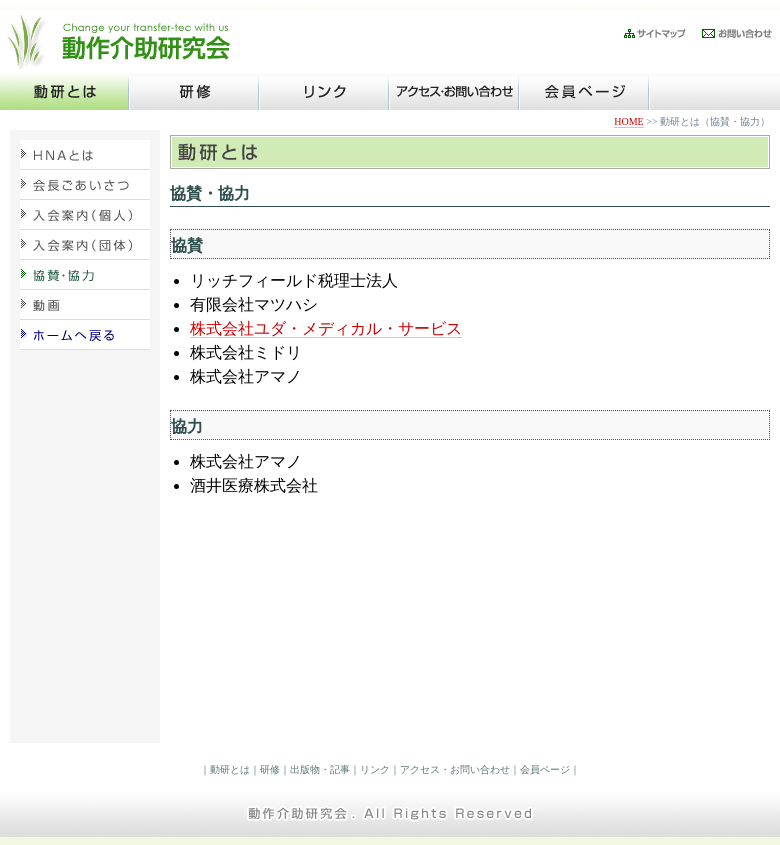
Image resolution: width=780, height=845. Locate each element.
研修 (270, 769)
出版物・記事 (320, 769)
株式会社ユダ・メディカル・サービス (326, 328)
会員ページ (545, 769)
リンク (375, 769)
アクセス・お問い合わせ (455, 769)
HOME (628, 121)
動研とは (230, 769)
